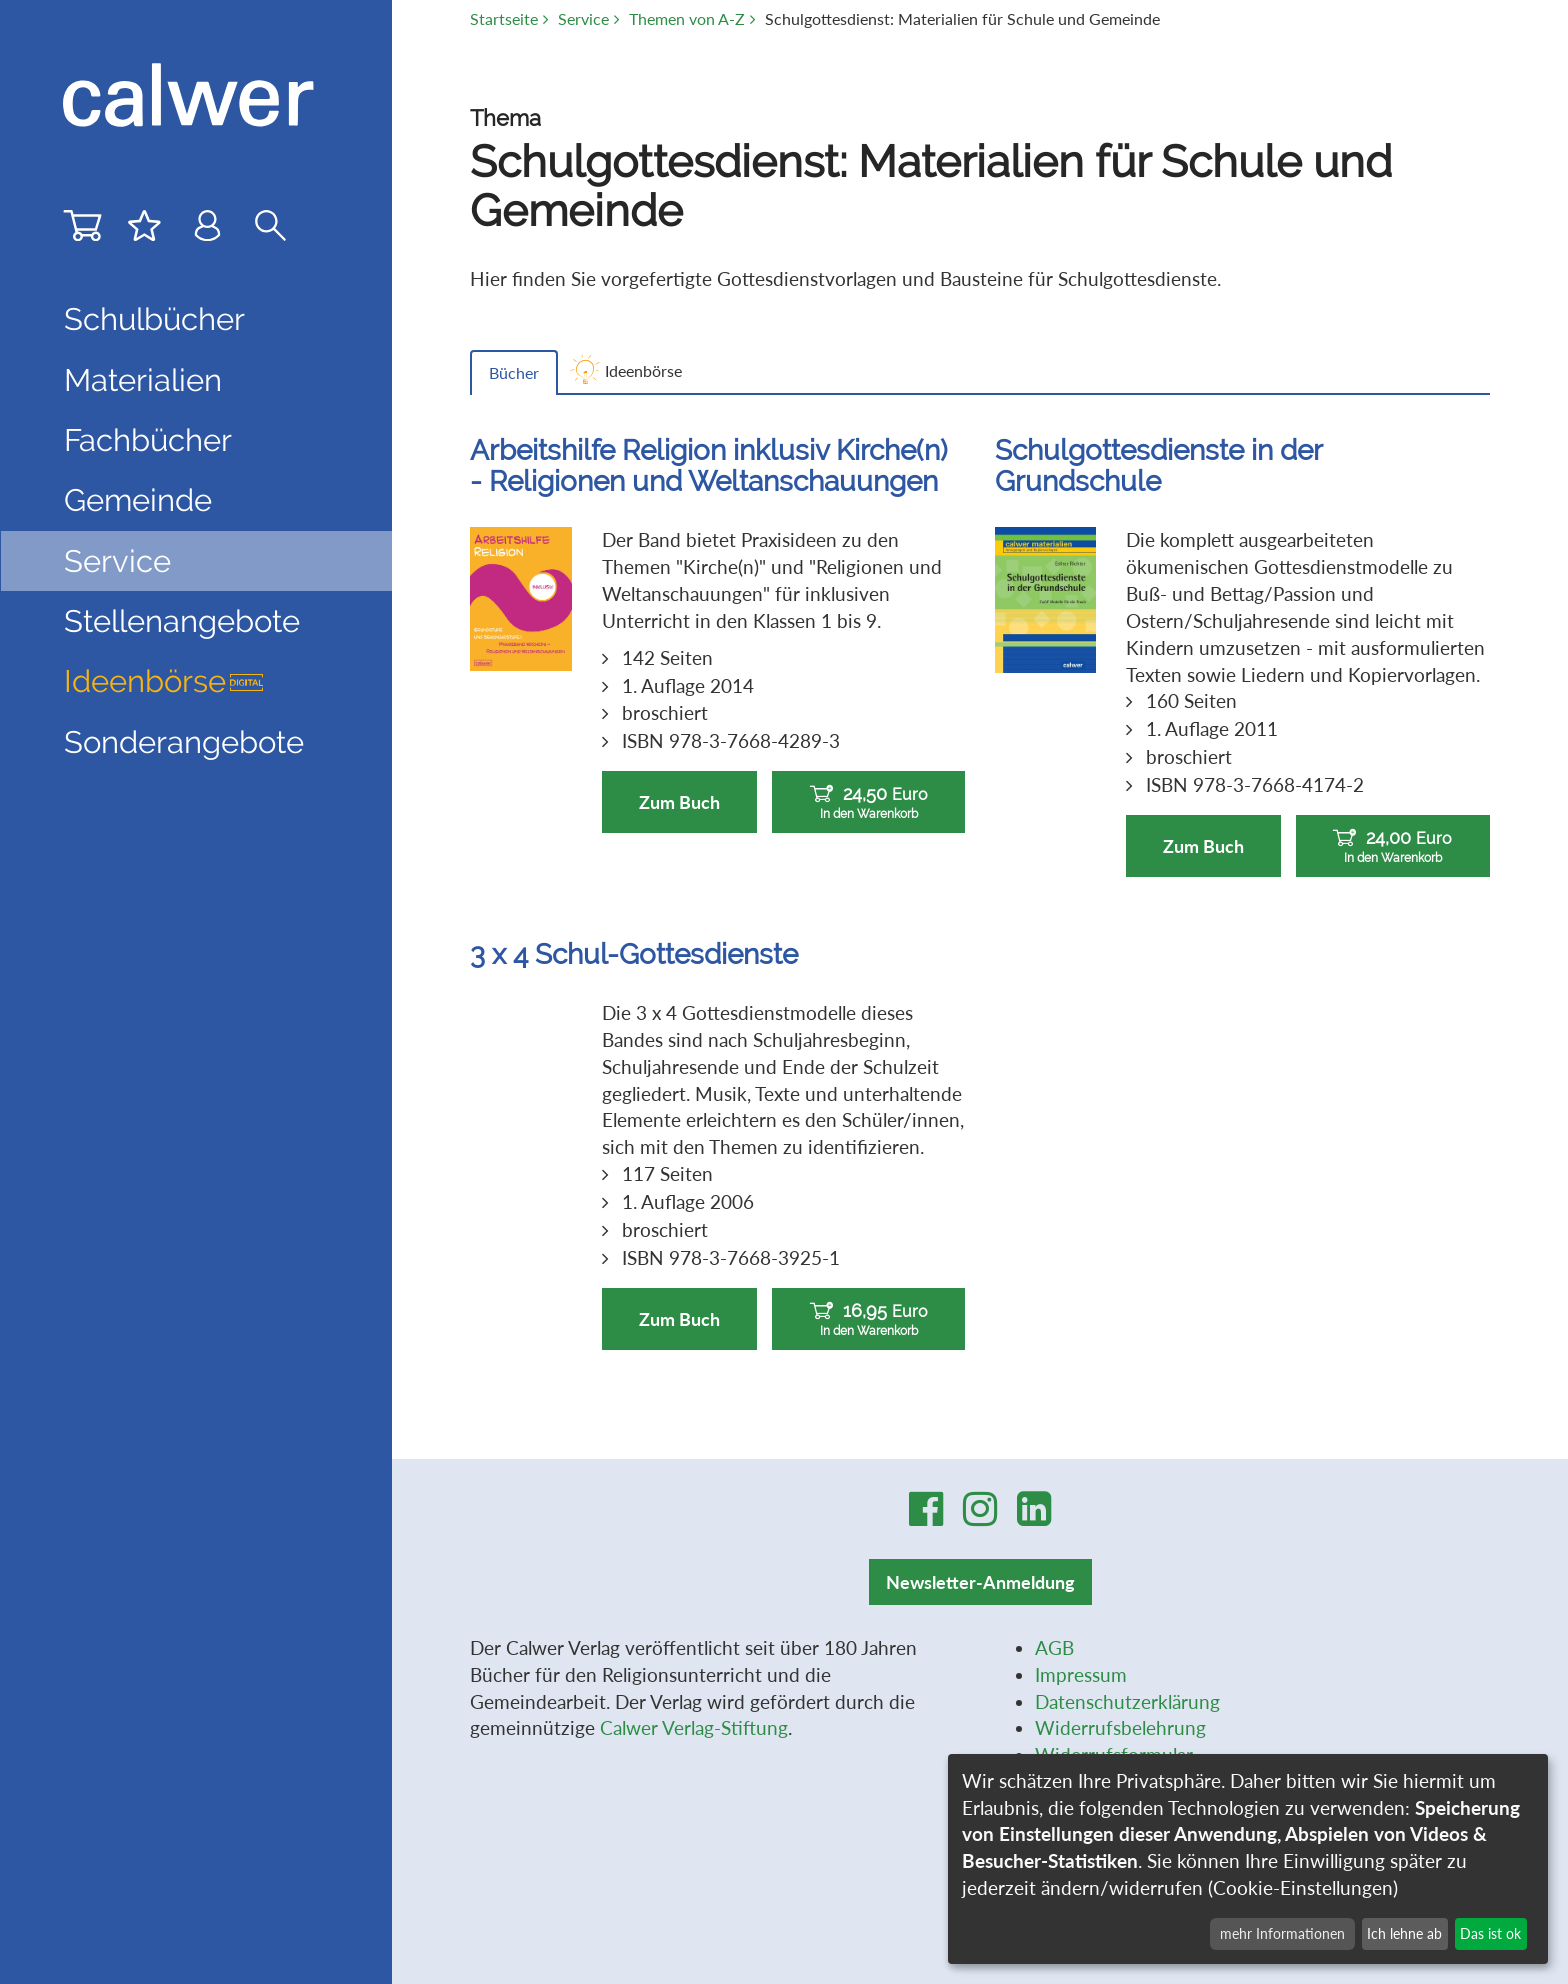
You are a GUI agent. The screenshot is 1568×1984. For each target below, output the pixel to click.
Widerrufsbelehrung (1120, 1727)
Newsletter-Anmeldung (980, 1582)
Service (583, 19)
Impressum (1081, 1674)
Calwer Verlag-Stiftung (694, 1727)
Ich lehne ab (1404, 1933)
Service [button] (117, 561)
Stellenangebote (182, 621)
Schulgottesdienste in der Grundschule (1158, 465)
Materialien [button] (143, 380)
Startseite (504, 19)
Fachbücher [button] (148, 440)
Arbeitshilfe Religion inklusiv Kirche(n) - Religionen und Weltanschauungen (709, 465)
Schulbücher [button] (154, 319)
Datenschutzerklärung (1127, 1701)
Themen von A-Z (687, 19)
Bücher (514, 372)
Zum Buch (679, 802)
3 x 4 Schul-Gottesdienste (634, 954)
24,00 (1392, 846)
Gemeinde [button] (138, 500)
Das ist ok (1490, 1933)
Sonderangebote (184, 742)
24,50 (868, 802)
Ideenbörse (164, 681)
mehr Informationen (1282, 1933)
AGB (1054, 1647)
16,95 (868, 1319)
